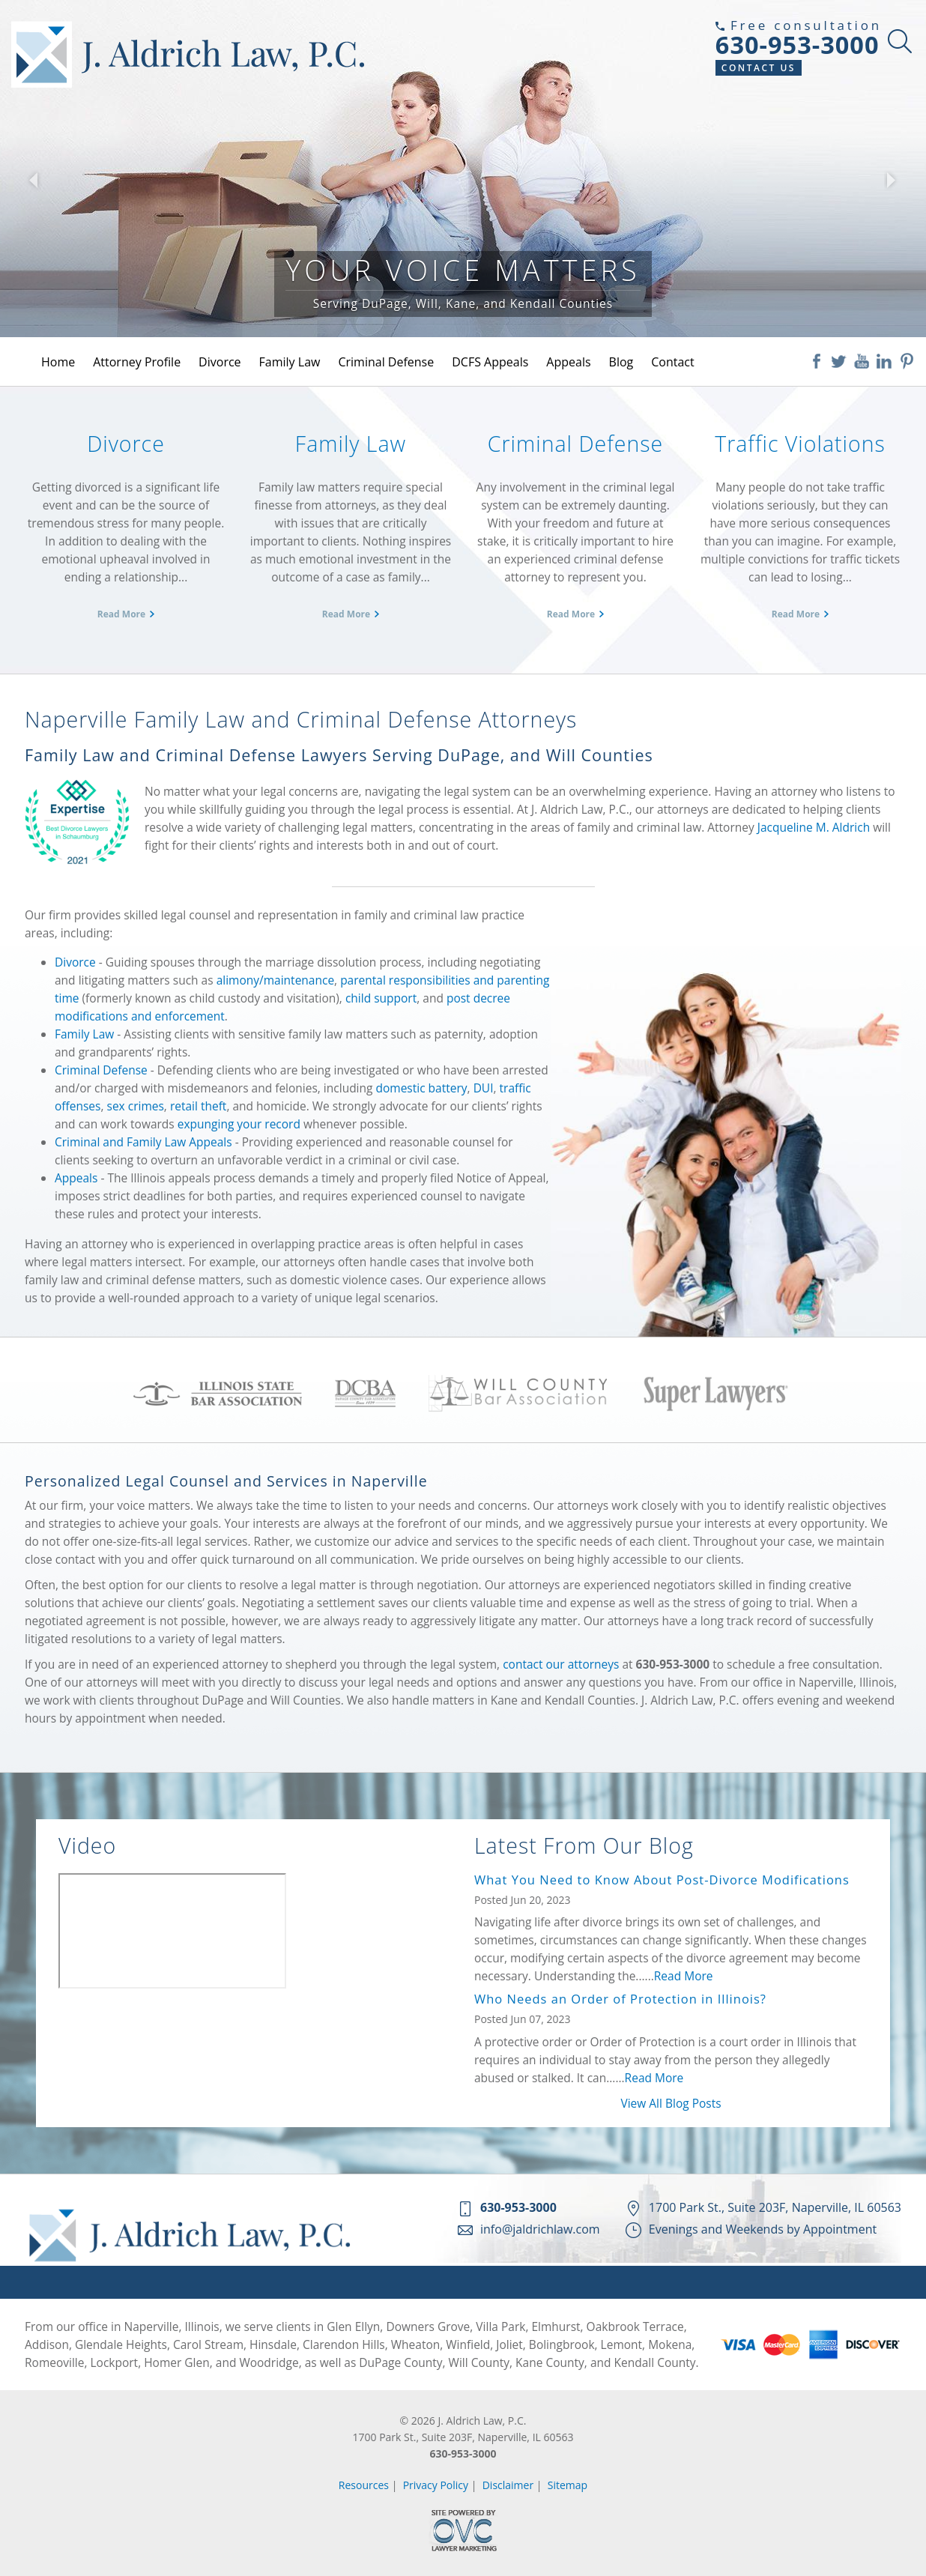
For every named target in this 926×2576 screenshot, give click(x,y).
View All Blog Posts (670, 2103)
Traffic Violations (800, 443)
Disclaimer (507, 2485)
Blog (621, 362)
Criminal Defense (386, 362)
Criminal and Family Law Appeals (143, 1142)
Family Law (290, 362)
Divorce (219, 362)
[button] (33, 180)
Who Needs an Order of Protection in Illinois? (620, 1998)
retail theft (198, 1106)
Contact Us (758, 67)
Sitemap (567, 2485)
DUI (483, 1088)
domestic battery (421, 1088)
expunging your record (239, 1124)
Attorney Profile (137, 362)
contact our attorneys (561, 1664)
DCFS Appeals (490, 362)
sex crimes (135, 1106)
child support (381, 998)
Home (58, 362)
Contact (672, 362)
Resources (364, 2485)
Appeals (568, 362)
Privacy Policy (435, 2485)
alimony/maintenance (275, 980)
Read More (121, 614)
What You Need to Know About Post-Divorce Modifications (662, 1879)
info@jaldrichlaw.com (540, 2229)
